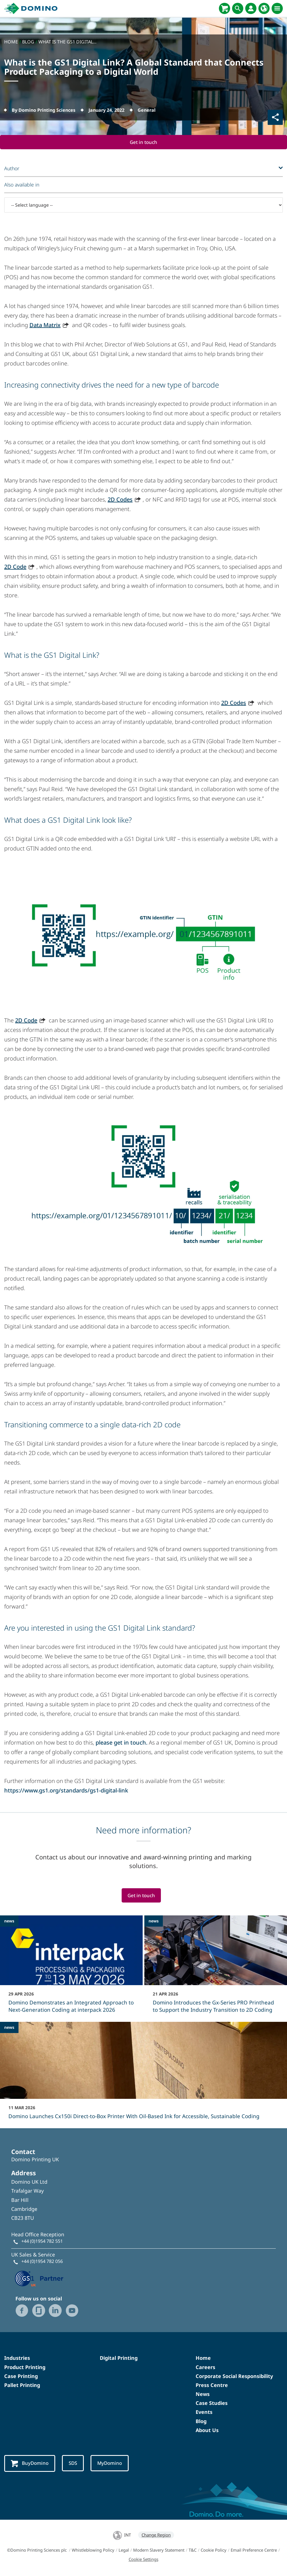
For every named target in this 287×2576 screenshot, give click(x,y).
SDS (74, 2463)
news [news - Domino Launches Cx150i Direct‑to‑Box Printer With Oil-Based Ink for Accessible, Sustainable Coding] (9, 2028)
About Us (207, 2430)
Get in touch (143, 142)
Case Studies (212, 2403)
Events (204, 2412)
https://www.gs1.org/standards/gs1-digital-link (66, 1790)
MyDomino (112, 2463)
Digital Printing (119, 2358)
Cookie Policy (213, 2551)
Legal (124, 2551)
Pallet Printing (22, 2385)
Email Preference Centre (254, 2551)
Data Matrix (45, 325)
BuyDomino (30, 2464)
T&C (192, 2551)
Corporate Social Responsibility (234, 2376)
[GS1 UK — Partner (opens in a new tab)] (39, 2278)
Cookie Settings (143, 2560)
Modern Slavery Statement (158, 2551)
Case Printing (21, 2376)
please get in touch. (121, 1743)
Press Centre (212, 2385)
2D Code (15, 567)
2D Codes (120, 499)
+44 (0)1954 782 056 (42, 2262)
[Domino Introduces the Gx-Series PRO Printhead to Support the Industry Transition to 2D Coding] (215, 1968)
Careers (205, 2367)
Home (203, 2358)
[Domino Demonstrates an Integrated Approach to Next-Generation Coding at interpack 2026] (71, 1968)
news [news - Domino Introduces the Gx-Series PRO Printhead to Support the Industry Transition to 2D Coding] (154, 1921)
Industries (17, 2358)
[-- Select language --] (143, 205)
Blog (201, 2421)
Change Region (156, 2535)
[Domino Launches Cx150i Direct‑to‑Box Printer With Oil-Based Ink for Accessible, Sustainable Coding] (143, 2074)
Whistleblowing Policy (93, 2551)
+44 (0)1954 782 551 (42, 2242)
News (203, 2394)
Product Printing (24, 2367)
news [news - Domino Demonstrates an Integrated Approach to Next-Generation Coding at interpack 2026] (9, 1921)
